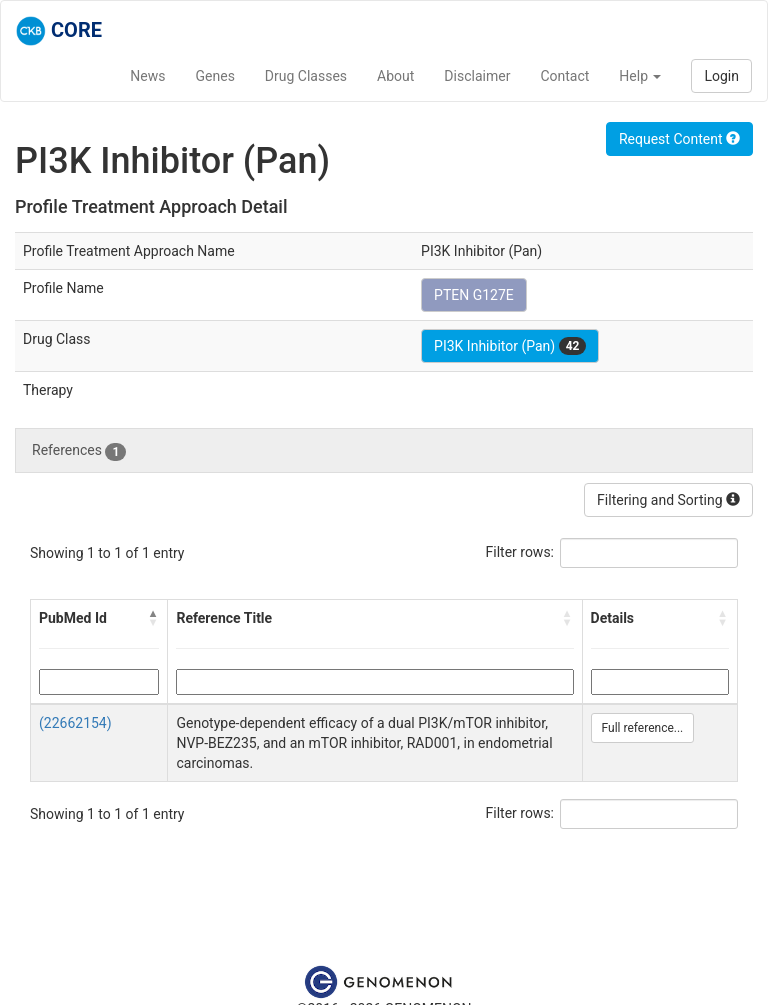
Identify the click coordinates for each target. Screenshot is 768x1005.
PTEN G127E (474, 295)
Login (721, 76)
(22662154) (75, 723)
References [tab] (79, 451)
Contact (564, 76)
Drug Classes (306, 76)
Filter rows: (520, 552)
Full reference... (643, 728)
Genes (215, 76)
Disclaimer (477, 76)
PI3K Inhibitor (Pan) (510, 346)
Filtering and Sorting (668, 500)
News (147, 76)
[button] (153, 618)
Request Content (679, 139)
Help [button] (640, 76)
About (395, 76)
